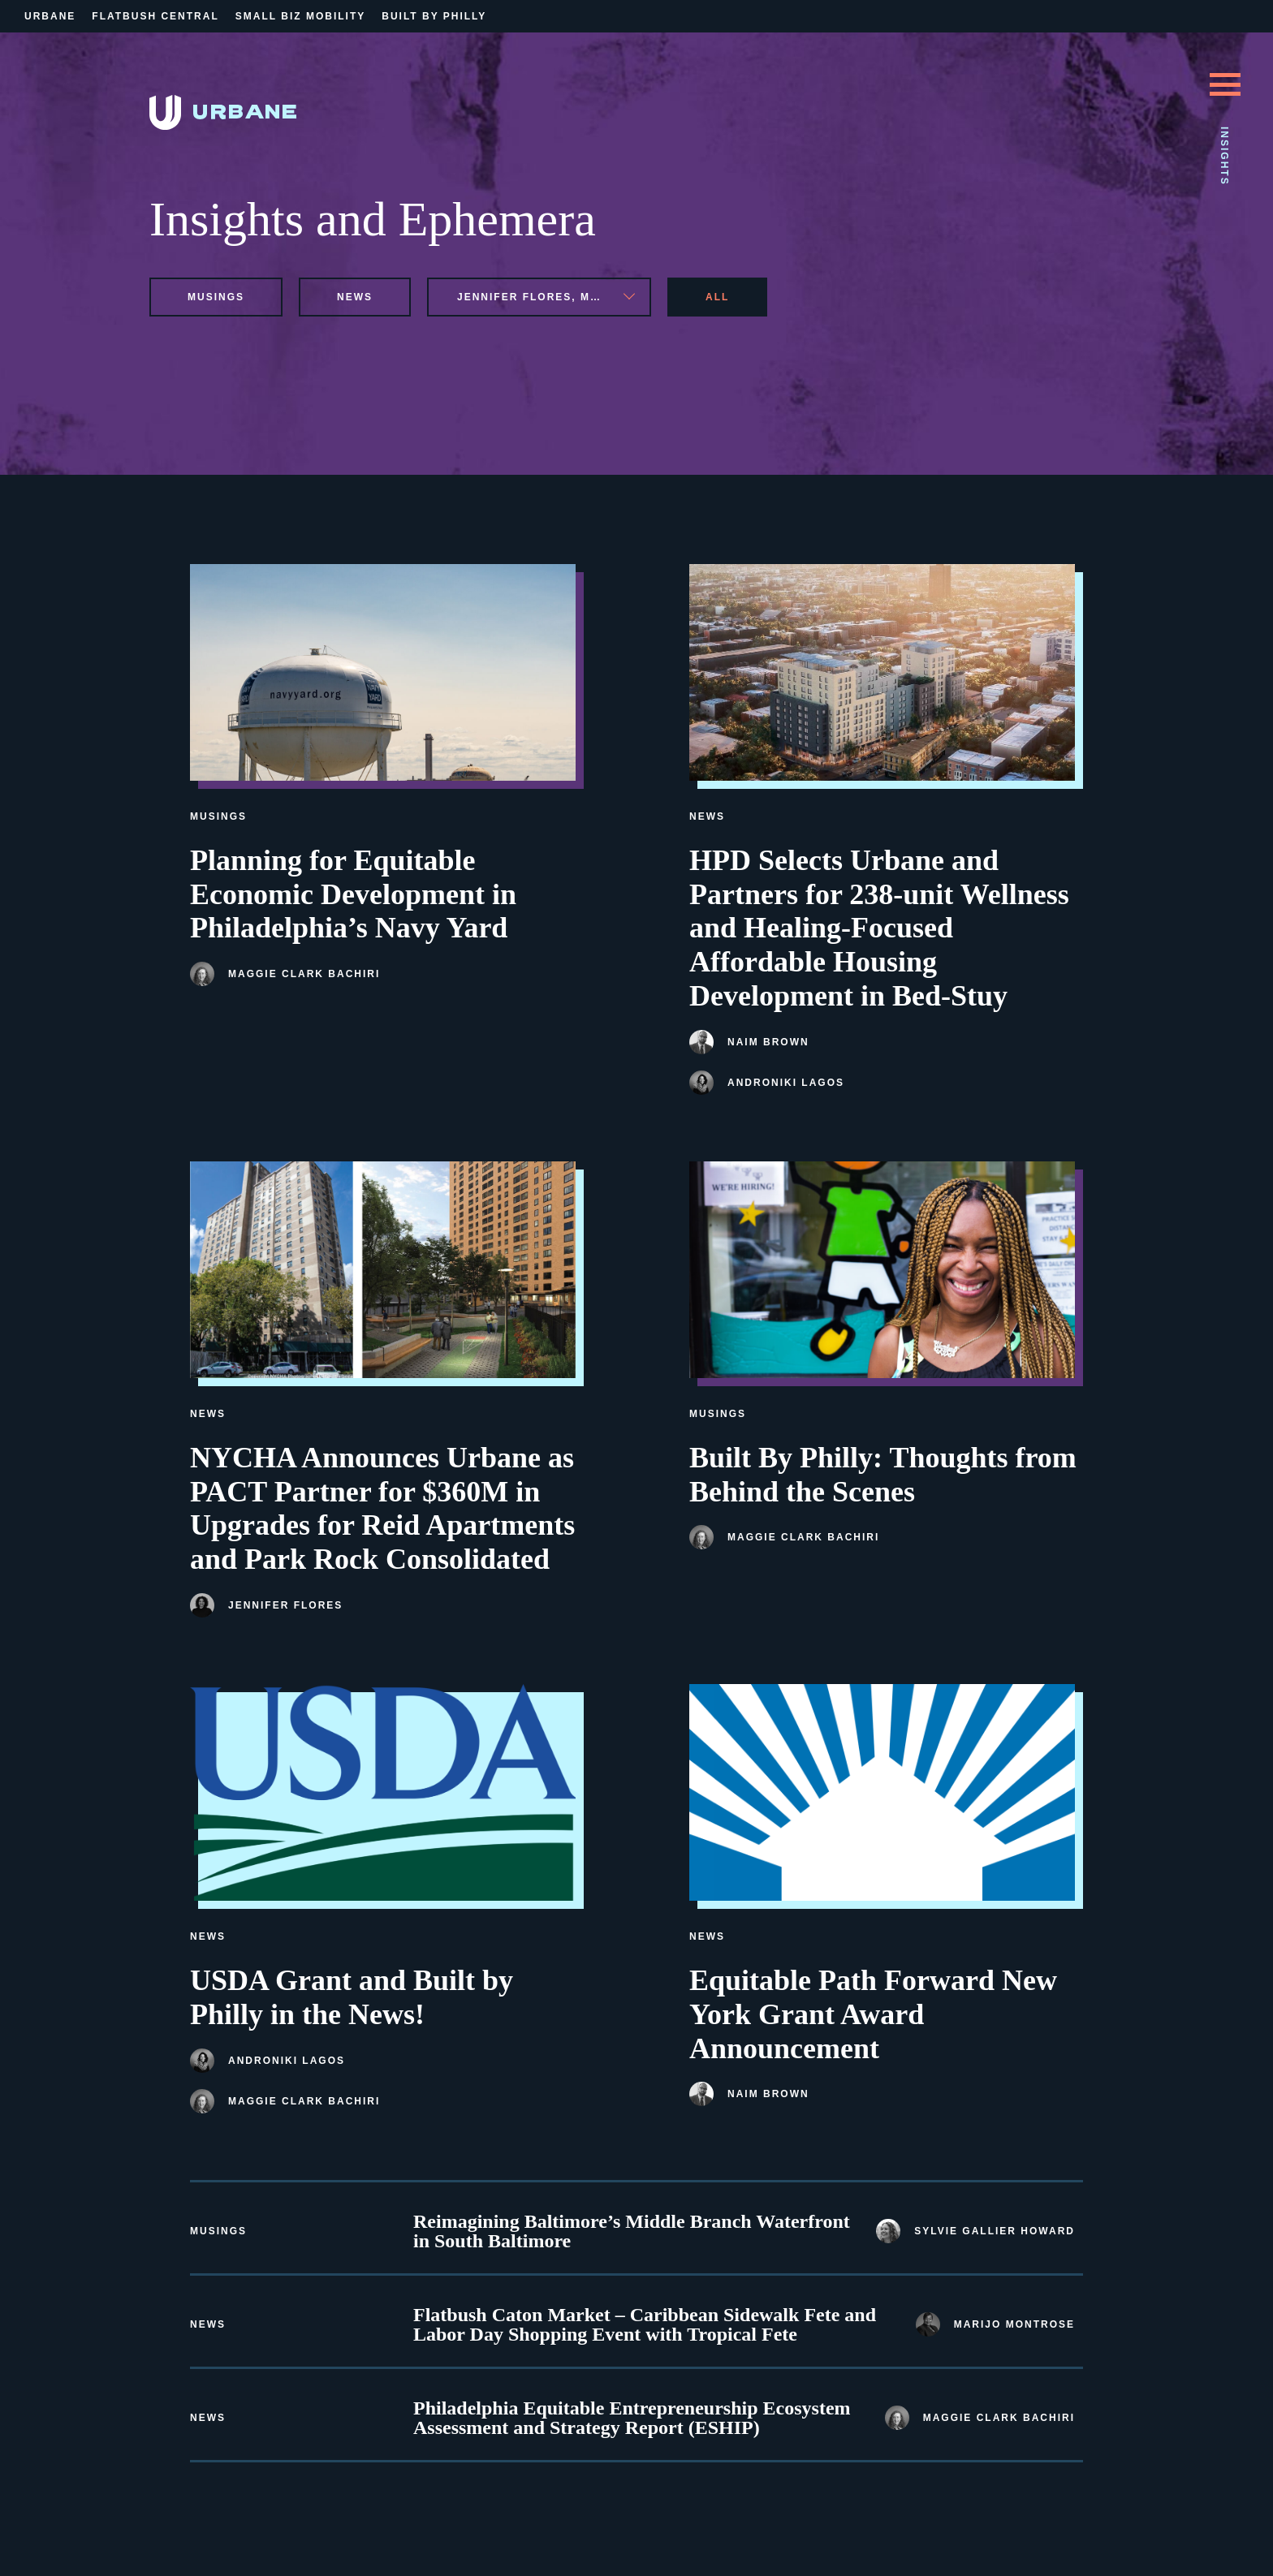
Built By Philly (434, 16)
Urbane (50, 16)
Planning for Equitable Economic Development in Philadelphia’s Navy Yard (353, 894)
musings (216, 297)
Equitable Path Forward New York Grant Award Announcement (873, 2014)
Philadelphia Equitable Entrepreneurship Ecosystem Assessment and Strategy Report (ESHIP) (632, 2417)
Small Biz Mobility (300, 16)
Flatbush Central (155, 16)
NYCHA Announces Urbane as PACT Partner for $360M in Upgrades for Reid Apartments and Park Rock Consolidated (382, 1508)
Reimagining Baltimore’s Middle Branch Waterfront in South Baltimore (631, 2231)
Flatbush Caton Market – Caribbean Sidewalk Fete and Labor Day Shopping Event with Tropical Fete (644, 2324)
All (717, 297)
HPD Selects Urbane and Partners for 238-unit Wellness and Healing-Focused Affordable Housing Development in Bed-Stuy (879, 928)
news (355, 297)
